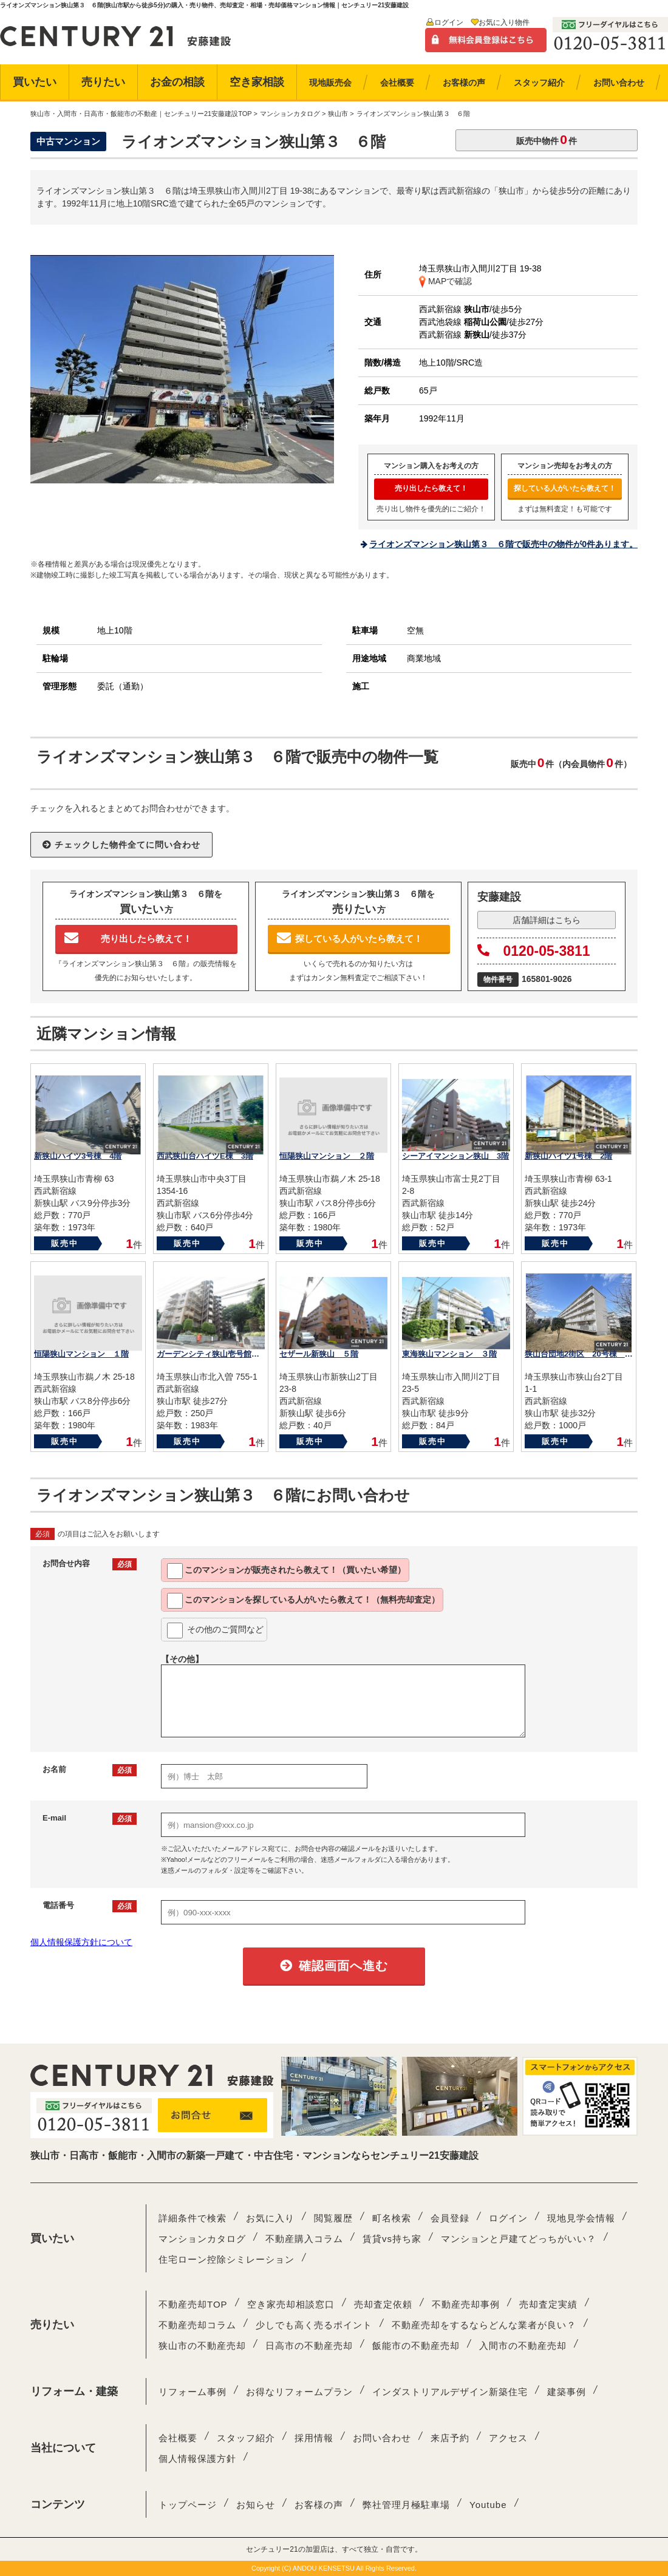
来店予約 (450, 2438)
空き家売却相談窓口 (291, 2304)
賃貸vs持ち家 (392, 2239)
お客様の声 (319, 2504)
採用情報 (314, 2438)
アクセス (508, 2438)
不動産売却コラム (197, 2325)
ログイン (448, 22)
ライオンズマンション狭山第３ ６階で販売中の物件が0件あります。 (503, 544)
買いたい (34, 82)
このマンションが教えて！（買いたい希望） (286, 1571)
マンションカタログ (202, 2239)
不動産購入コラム (304, 2239)
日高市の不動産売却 (309, 2345)
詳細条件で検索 (192, 2218)
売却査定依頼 (383, 2304)
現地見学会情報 (581, 2218)
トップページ (187, 2504)
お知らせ (255, 2504)
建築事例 (566, 2392)
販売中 (64, 1243)
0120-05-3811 (533, 951)
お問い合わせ (382, 2438)
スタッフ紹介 (246, 2438)
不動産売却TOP (193, 2304)
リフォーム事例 (192, 2392)
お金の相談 (177, 82)
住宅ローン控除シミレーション (226, 2259)
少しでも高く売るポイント (314, 2325)
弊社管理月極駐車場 (406, 2504)
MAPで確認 (445, 281)
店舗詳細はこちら (547, 920)
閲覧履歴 (333, 2218)
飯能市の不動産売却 (416, 2345)
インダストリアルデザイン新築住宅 (450, 2392)
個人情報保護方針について (81, 1942)
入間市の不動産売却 (523, 2345)
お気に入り (270, 2218)
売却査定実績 (548, 2304)
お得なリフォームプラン (299, 2392)
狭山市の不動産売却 (202, 2345)
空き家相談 (257, 82)
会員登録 (450, 2218)
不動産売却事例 (466, 2304)
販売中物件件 (546, 139)
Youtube (488, 2504)
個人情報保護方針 (197, 2458)
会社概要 (177, 2438)
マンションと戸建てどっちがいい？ (518, 2239)
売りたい (103, 82)
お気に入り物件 (504, 22)
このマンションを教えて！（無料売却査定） (303, 1601)
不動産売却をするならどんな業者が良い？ (484, 2325)
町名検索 (391, 2218)
